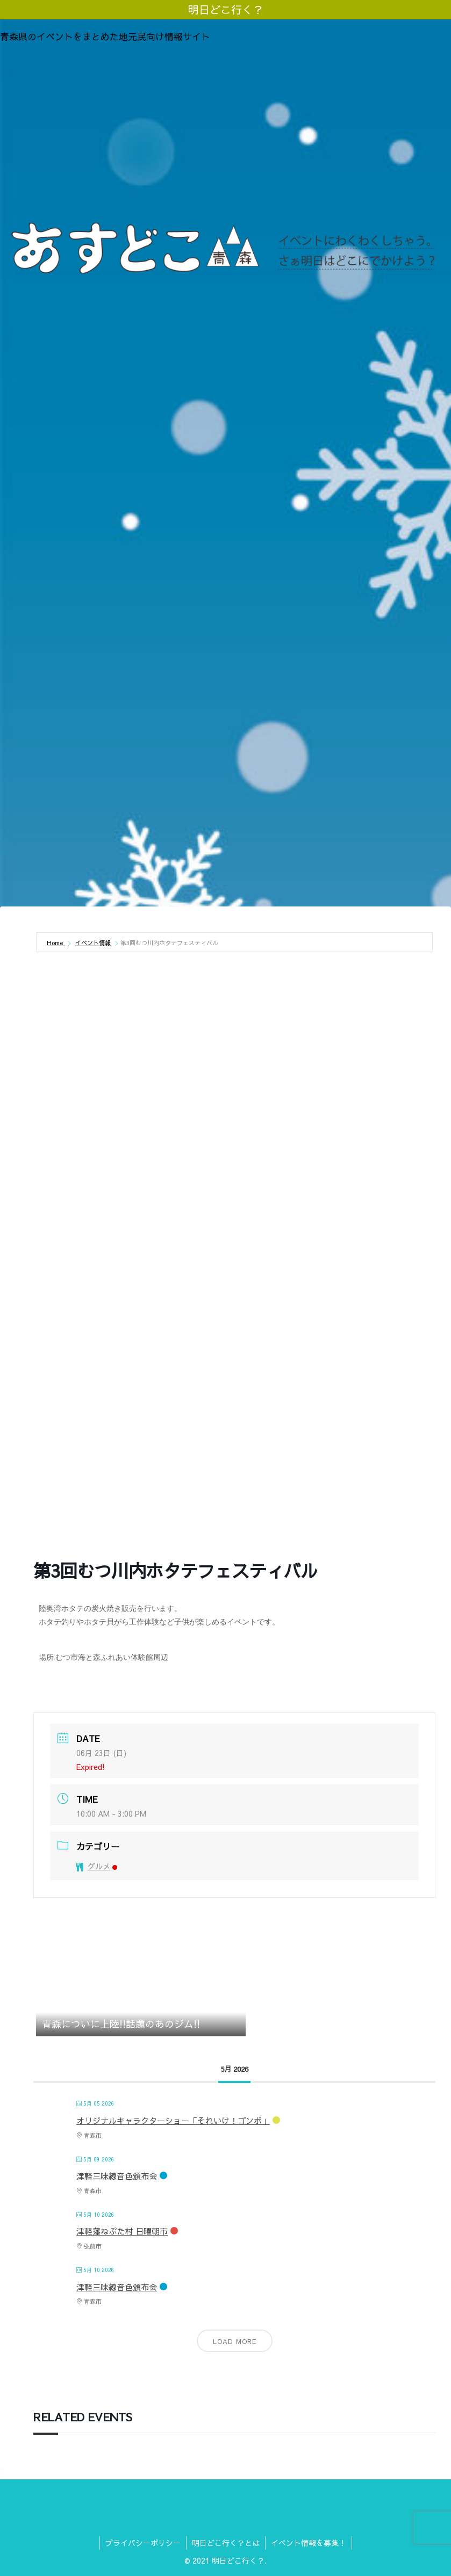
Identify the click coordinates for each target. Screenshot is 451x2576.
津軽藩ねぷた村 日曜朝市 (122, 2231)
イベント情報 (93, 943)
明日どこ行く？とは (226, 2542)
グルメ (96, 1866)
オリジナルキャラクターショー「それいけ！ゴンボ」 (173, 2120)
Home (56, 943)
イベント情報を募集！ (308, 2542)
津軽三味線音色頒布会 (116, 2175)
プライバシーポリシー (143, 2542)
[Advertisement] (225, 131)
